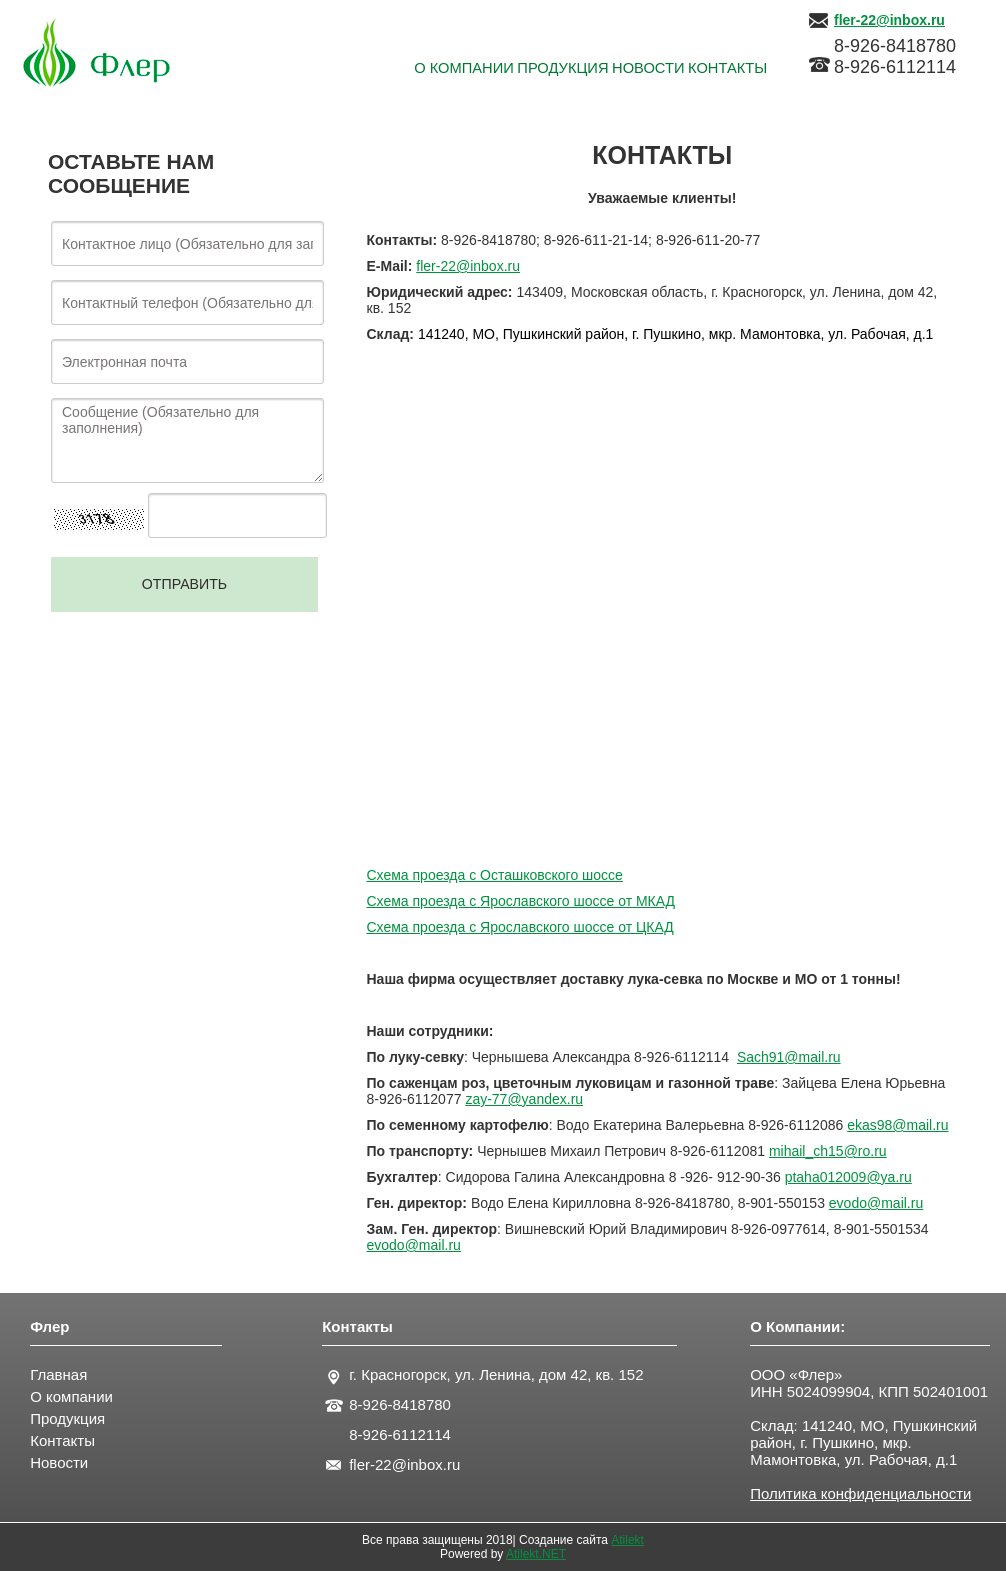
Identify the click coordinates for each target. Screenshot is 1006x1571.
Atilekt (627, 1540)
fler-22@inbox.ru (468, 266)
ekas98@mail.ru (897, 1125)
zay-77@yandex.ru (524, 1099)
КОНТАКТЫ (710, 70)
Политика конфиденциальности (860, 1493)
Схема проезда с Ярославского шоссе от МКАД (521, 901)
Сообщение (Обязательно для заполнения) (187, 440)
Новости (59, 1462)
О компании (71, 1396)
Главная (58, 1374)
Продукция (67, 1418)
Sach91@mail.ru (789, 1057)
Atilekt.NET (536, 1554)
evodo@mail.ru (876, 1203)
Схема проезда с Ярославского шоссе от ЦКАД (520, 927)
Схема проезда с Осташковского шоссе (495, 875)
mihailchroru (828, 1151)
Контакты (62, 1440)
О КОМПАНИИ (340, 70)
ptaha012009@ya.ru (848, 1177)
